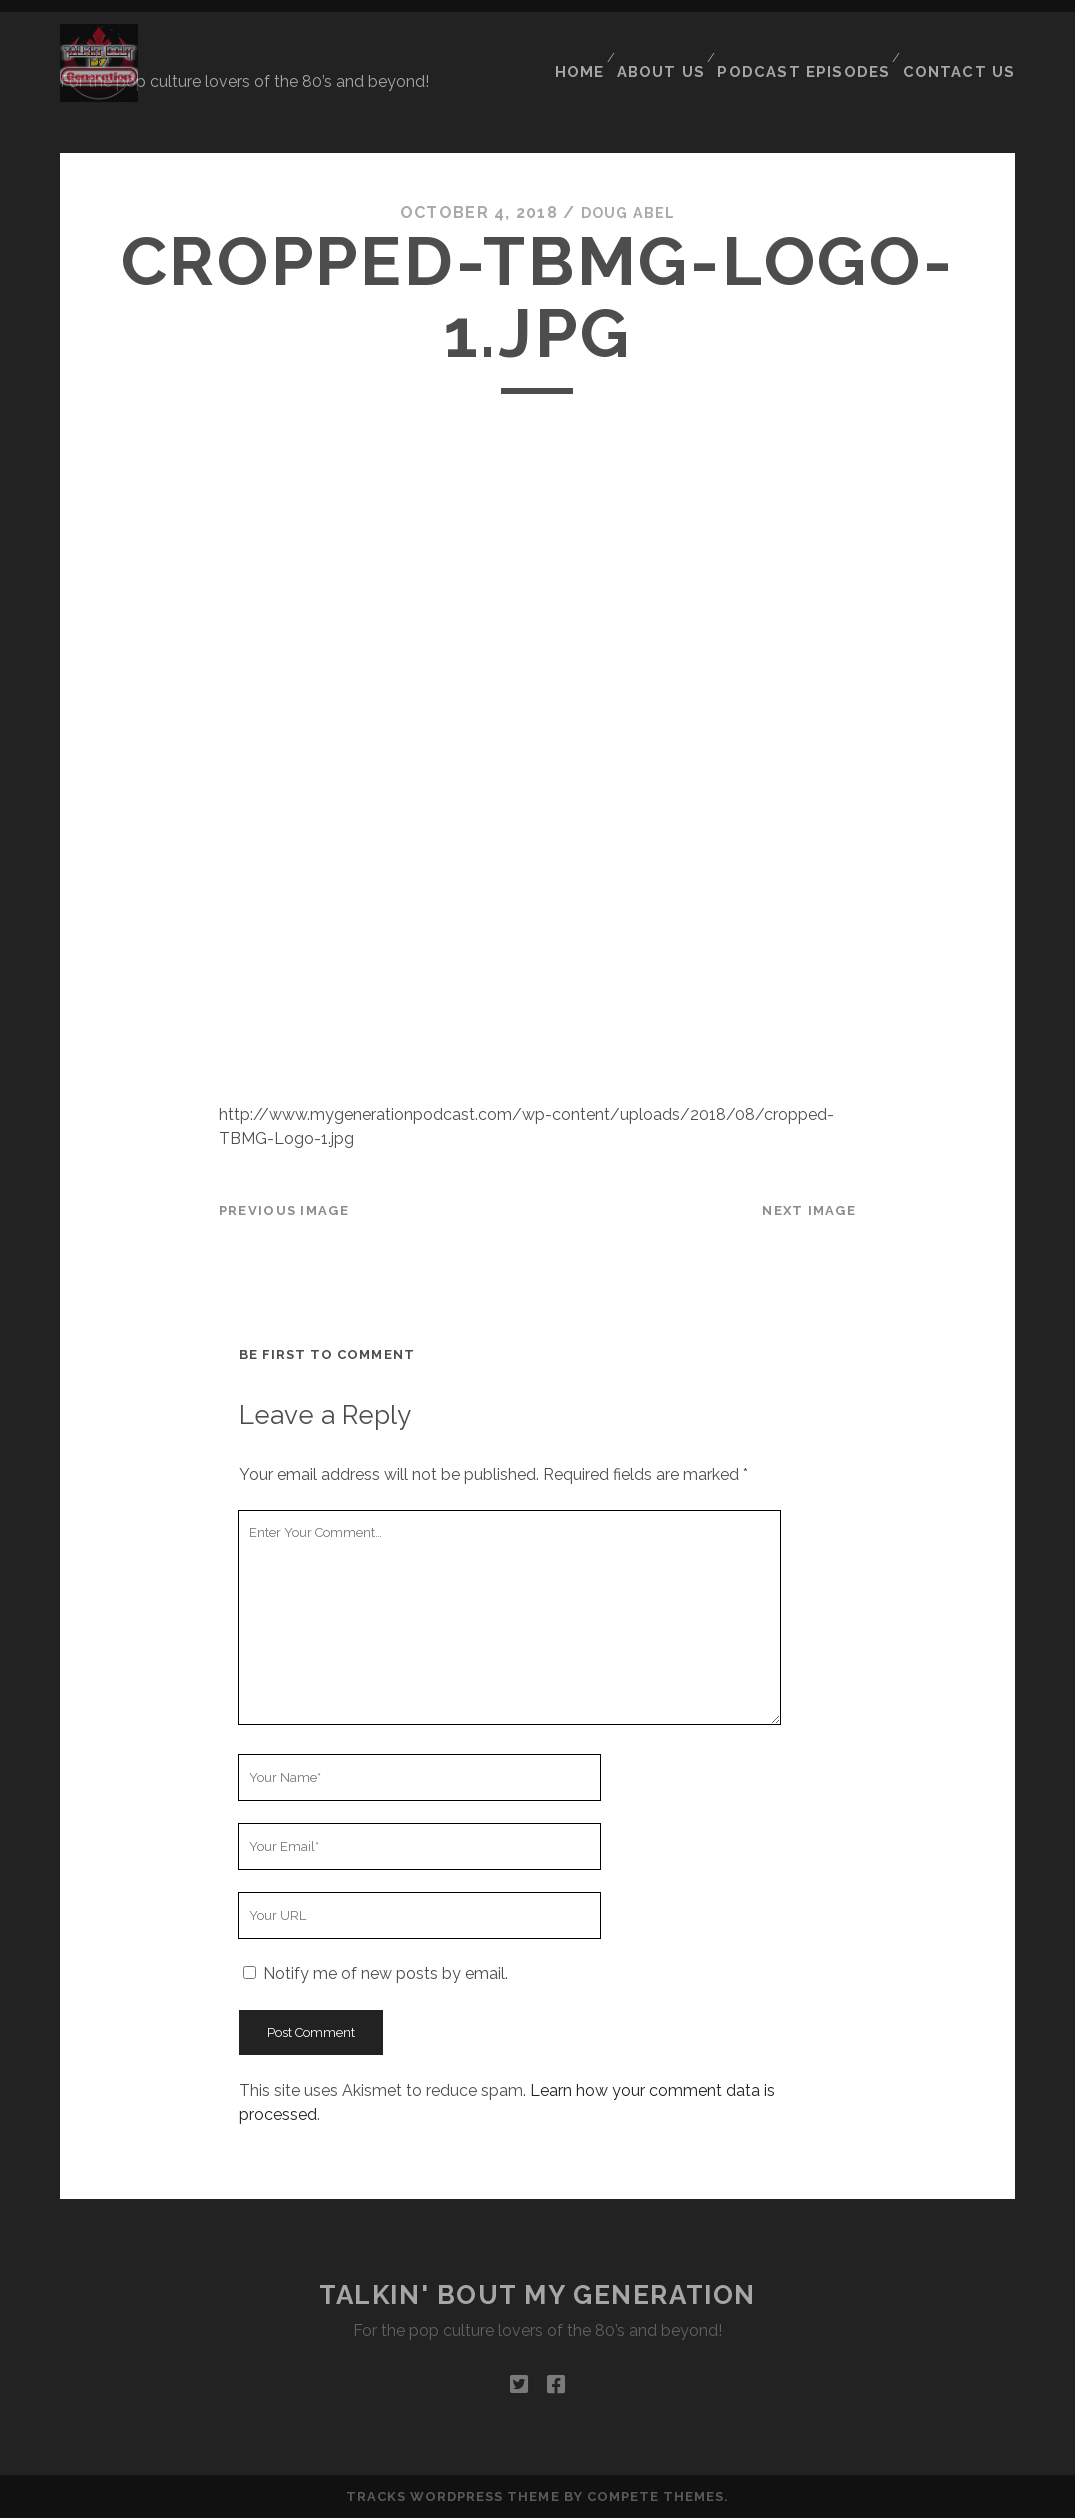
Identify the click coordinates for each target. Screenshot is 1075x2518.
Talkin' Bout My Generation (537, 2295)
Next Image (809, 1209)
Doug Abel (628, 212)
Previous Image (284, 1209)
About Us (683, 48)
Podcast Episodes (820, 48)
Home (598, 48)
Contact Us (966, 48)
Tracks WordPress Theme (453, 2496)
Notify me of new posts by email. (385, 1973)
